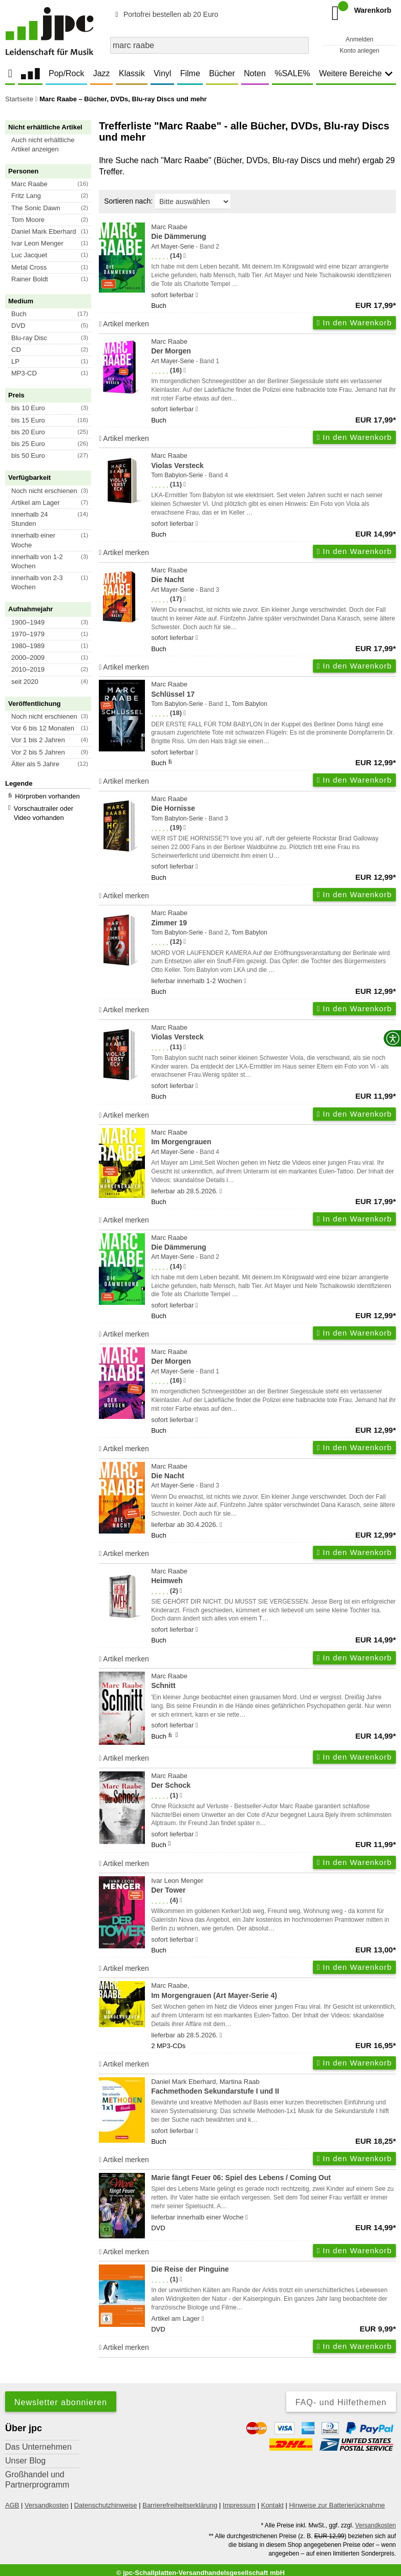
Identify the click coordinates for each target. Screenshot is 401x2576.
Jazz (101, 73)
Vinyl (162, 73)
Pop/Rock (66, 73)
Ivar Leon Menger (273, 1886)
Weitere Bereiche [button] (356, 73)
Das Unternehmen (38, 2446)
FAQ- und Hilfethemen (341, 2402)
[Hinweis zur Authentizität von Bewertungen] (184, 255)
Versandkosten (47, 2505)
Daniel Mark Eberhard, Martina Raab (273, 2087)
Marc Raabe (273, 232)
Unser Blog (25, 2460)
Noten (255, 73)
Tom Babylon (249, 703)
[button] (52, 145)
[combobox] (209, 45)
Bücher (222, 73)
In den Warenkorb (354, 322)
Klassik (132, 73)
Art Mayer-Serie (172, 246)
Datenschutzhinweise (105, 2505)
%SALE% (292, 73)
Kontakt (272, 2505)
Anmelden (359, 39)
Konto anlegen (359, 50)
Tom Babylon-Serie (177, 475)
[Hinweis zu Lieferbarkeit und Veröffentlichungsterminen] (197, 295)
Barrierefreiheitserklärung (179, 2505)
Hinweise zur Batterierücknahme (337, 2505)
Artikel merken (124, 324)
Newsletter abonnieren (60, 2402)
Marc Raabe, (273, 1991)
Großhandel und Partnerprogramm (37, 2479)
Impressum (239, 2505)
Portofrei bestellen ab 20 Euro (165, 14)
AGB (12, 2505)
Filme (190, 73)
